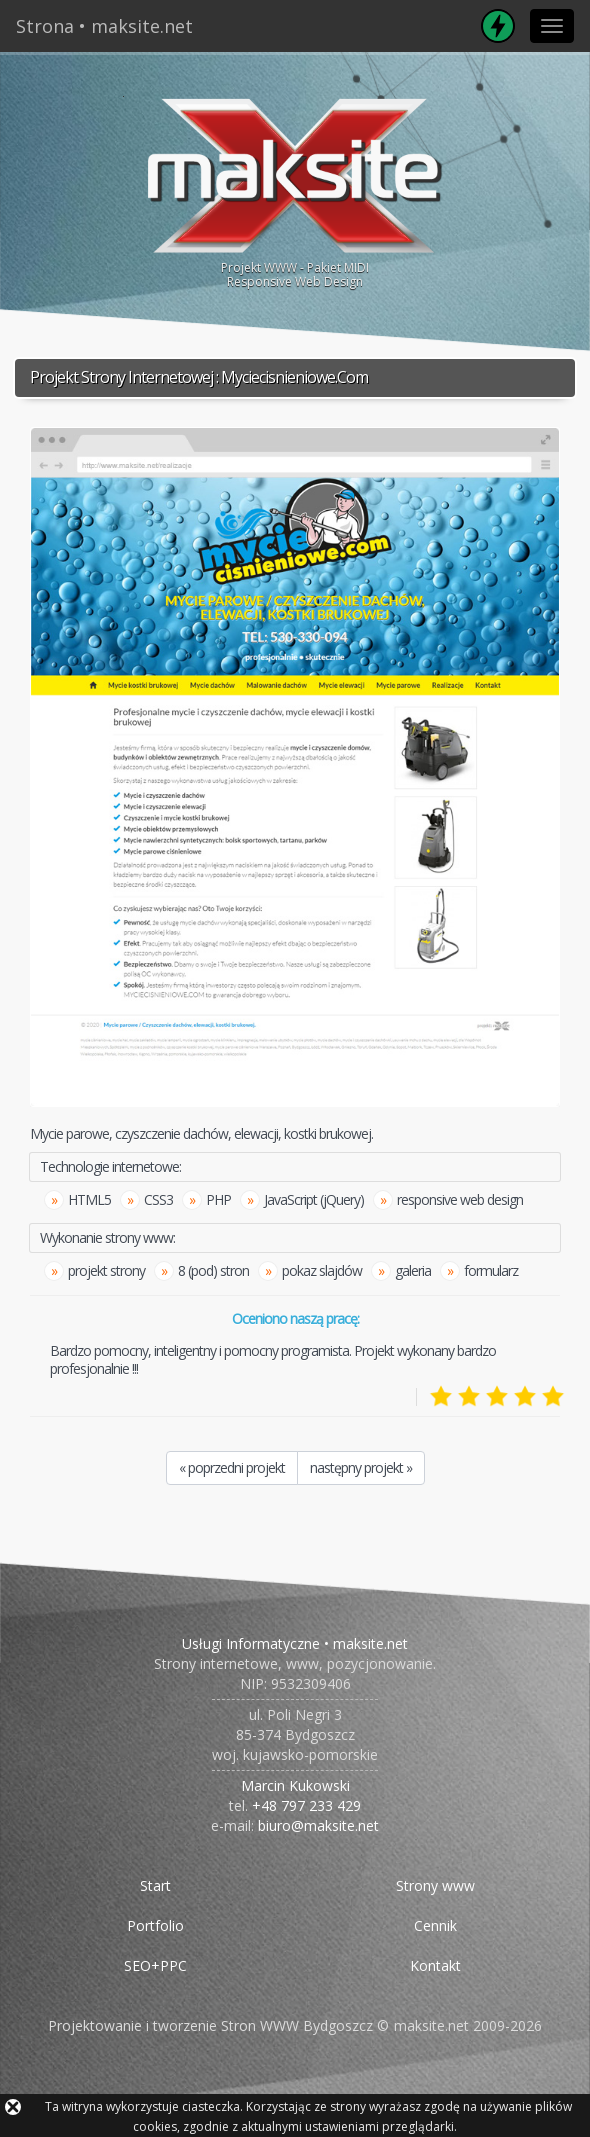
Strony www (435, 1885)
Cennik (435, 1925)
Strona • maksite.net (104, 26)
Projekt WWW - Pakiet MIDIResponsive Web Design (295, 190)
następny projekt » (361, 1467)
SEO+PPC (155, 1965)
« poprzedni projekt (232, 1467)
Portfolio (155, 1925)
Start (155, 1885)
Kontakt (435, 1965)
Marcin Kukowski (295, 1785)
